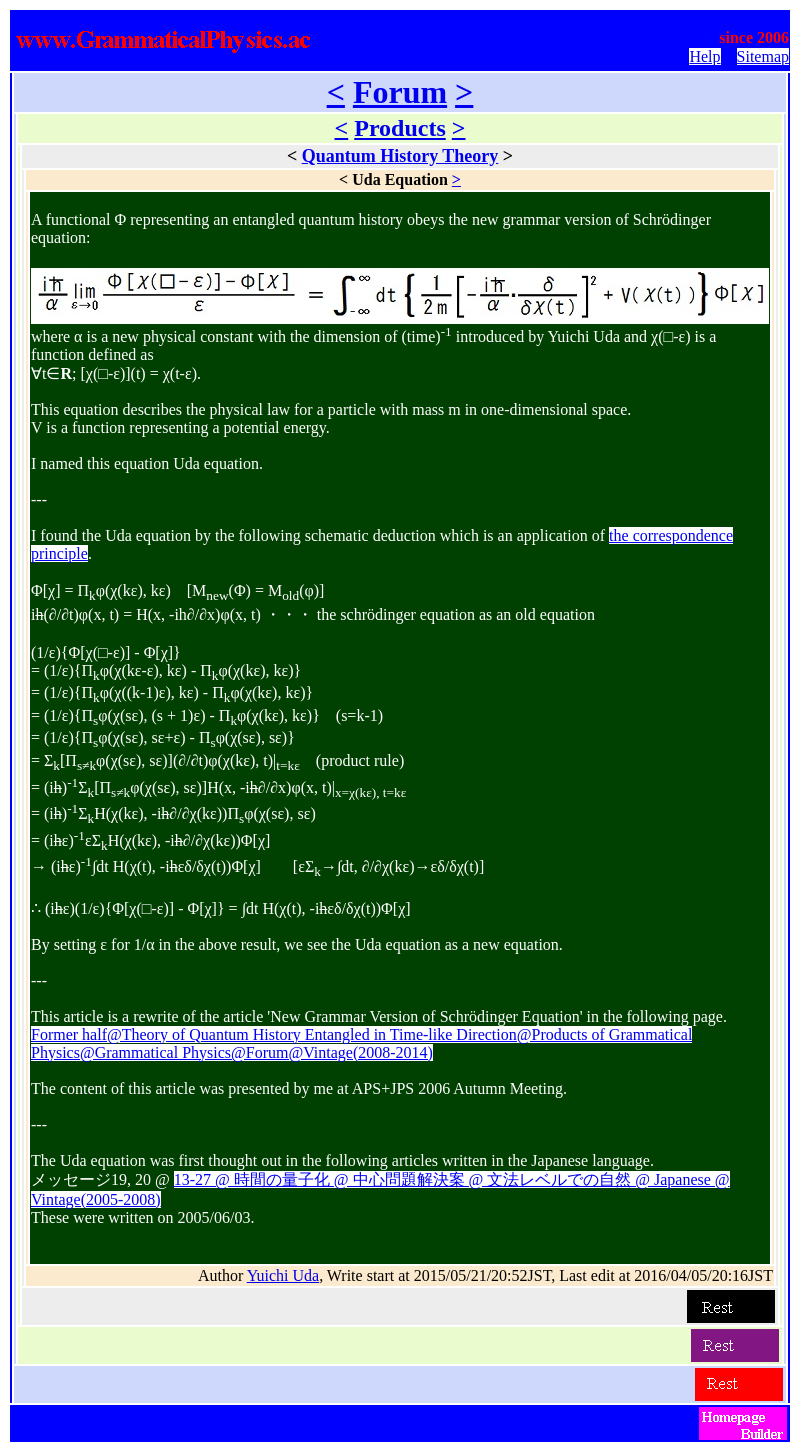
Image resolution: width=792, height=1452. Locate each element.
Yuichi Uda (283, 1275)
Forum (400, 92)
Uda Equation (400, 179)
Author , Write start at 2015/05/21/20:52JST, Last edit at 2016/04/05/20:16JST (485, 1275)
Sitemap (763, 56)
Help (704, 56)
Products (400, 128)
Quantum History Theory (400, 156)
